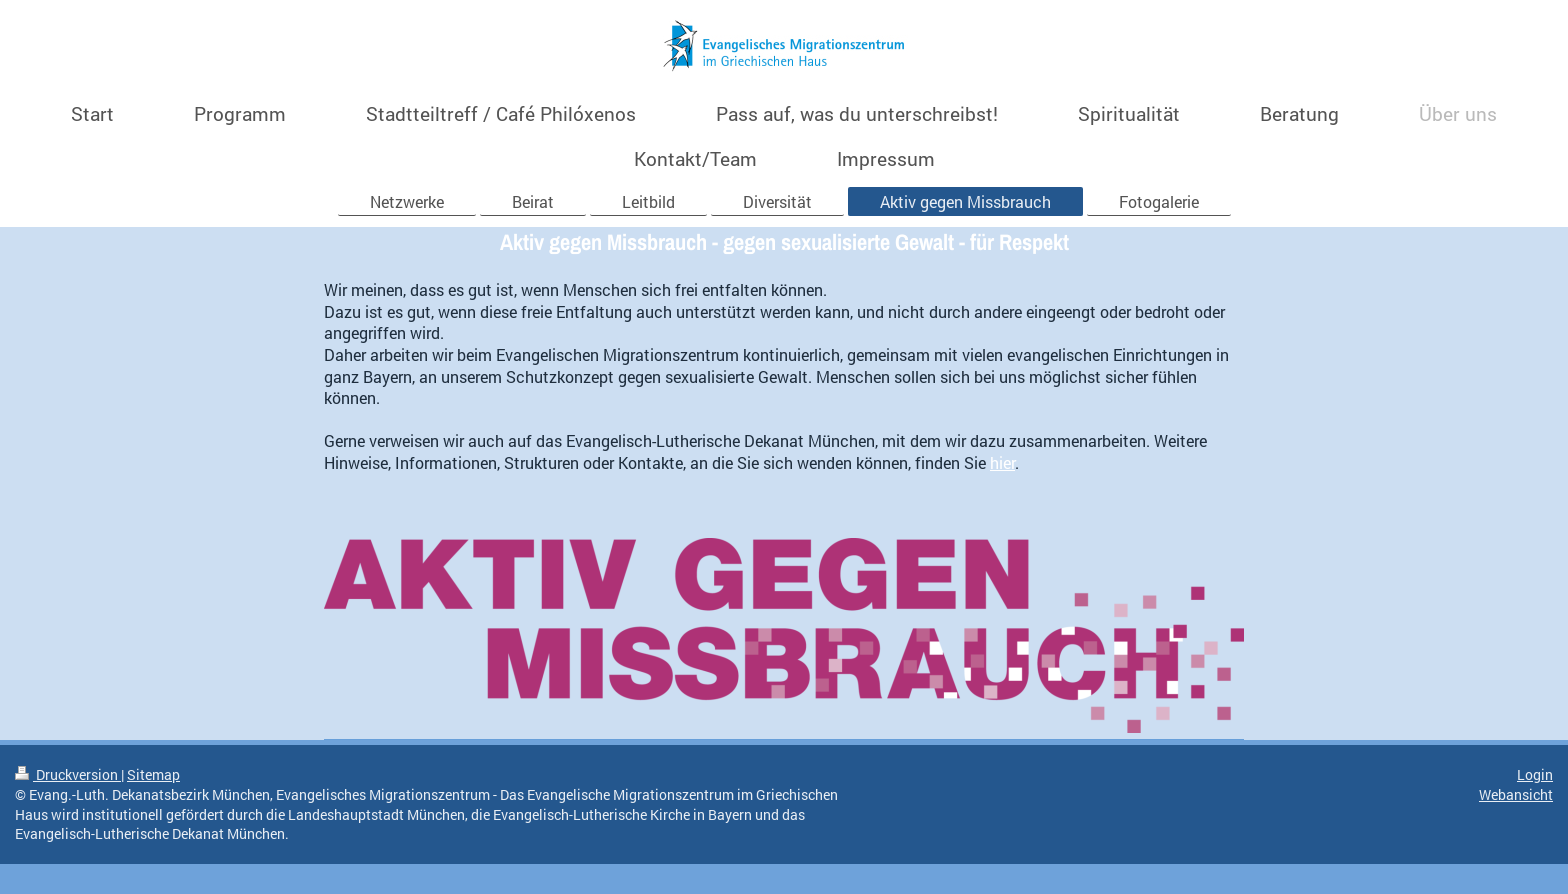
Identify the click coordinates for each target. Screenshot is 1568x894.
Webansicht (1516, 794)
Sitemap (153, 774)
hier (1002, 462)
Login (1535, 774)
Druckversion (68, 774)
